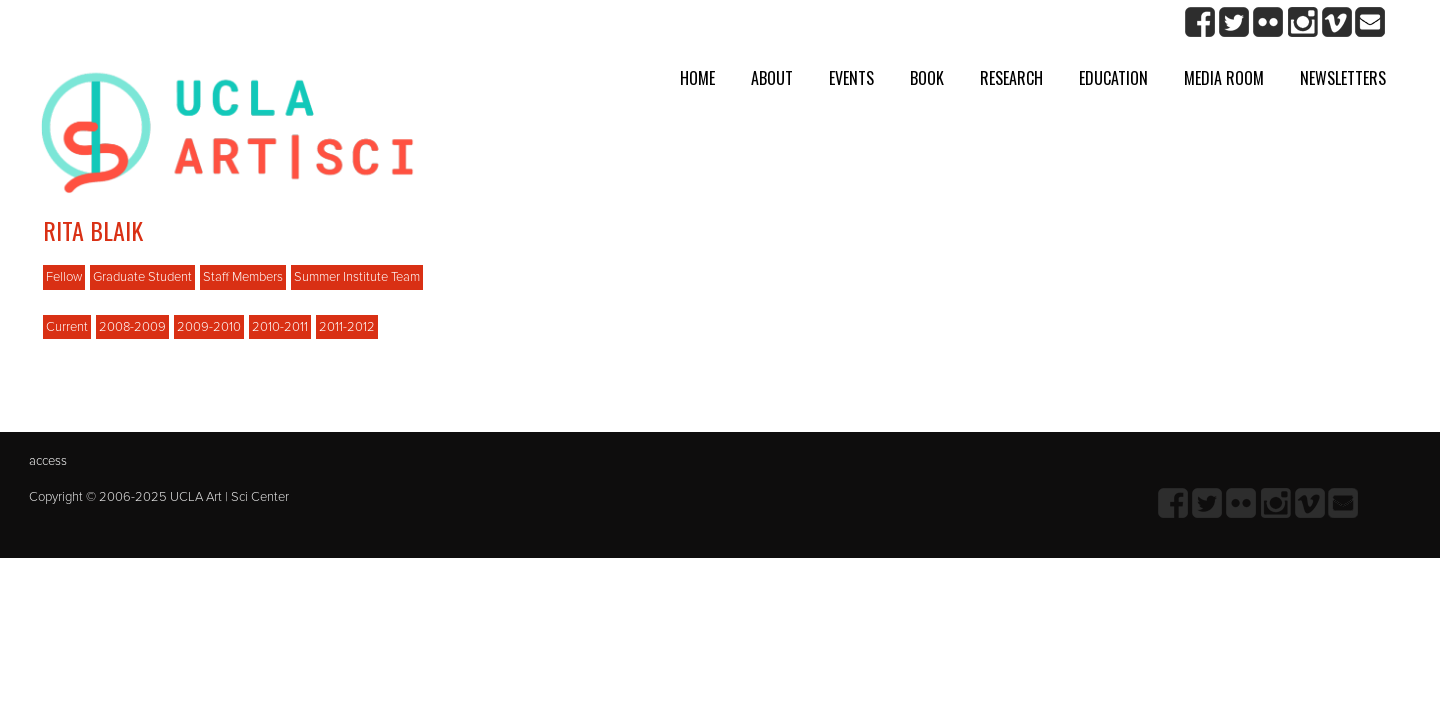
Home (697, 78)
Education (1113, 78)
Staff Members (243, 277)
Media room (1224, 78)
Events (851, 78)
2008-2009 (132, 327)
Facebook (1200, 22)
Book (927, 78)
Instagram (1302, 22)
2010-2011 (280, 327)
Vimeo (1336, 22)
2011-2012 (347, 327)
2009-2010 (209, 327)
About (772, 78)
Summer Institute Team (357, 277)
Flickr (1268, 22)
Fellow (64, 277)
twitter (1234, 22)
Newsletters (1343, 78)
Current (67, 327)
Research (1011, 78)
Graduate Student (142, 277)
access (48, 461)
